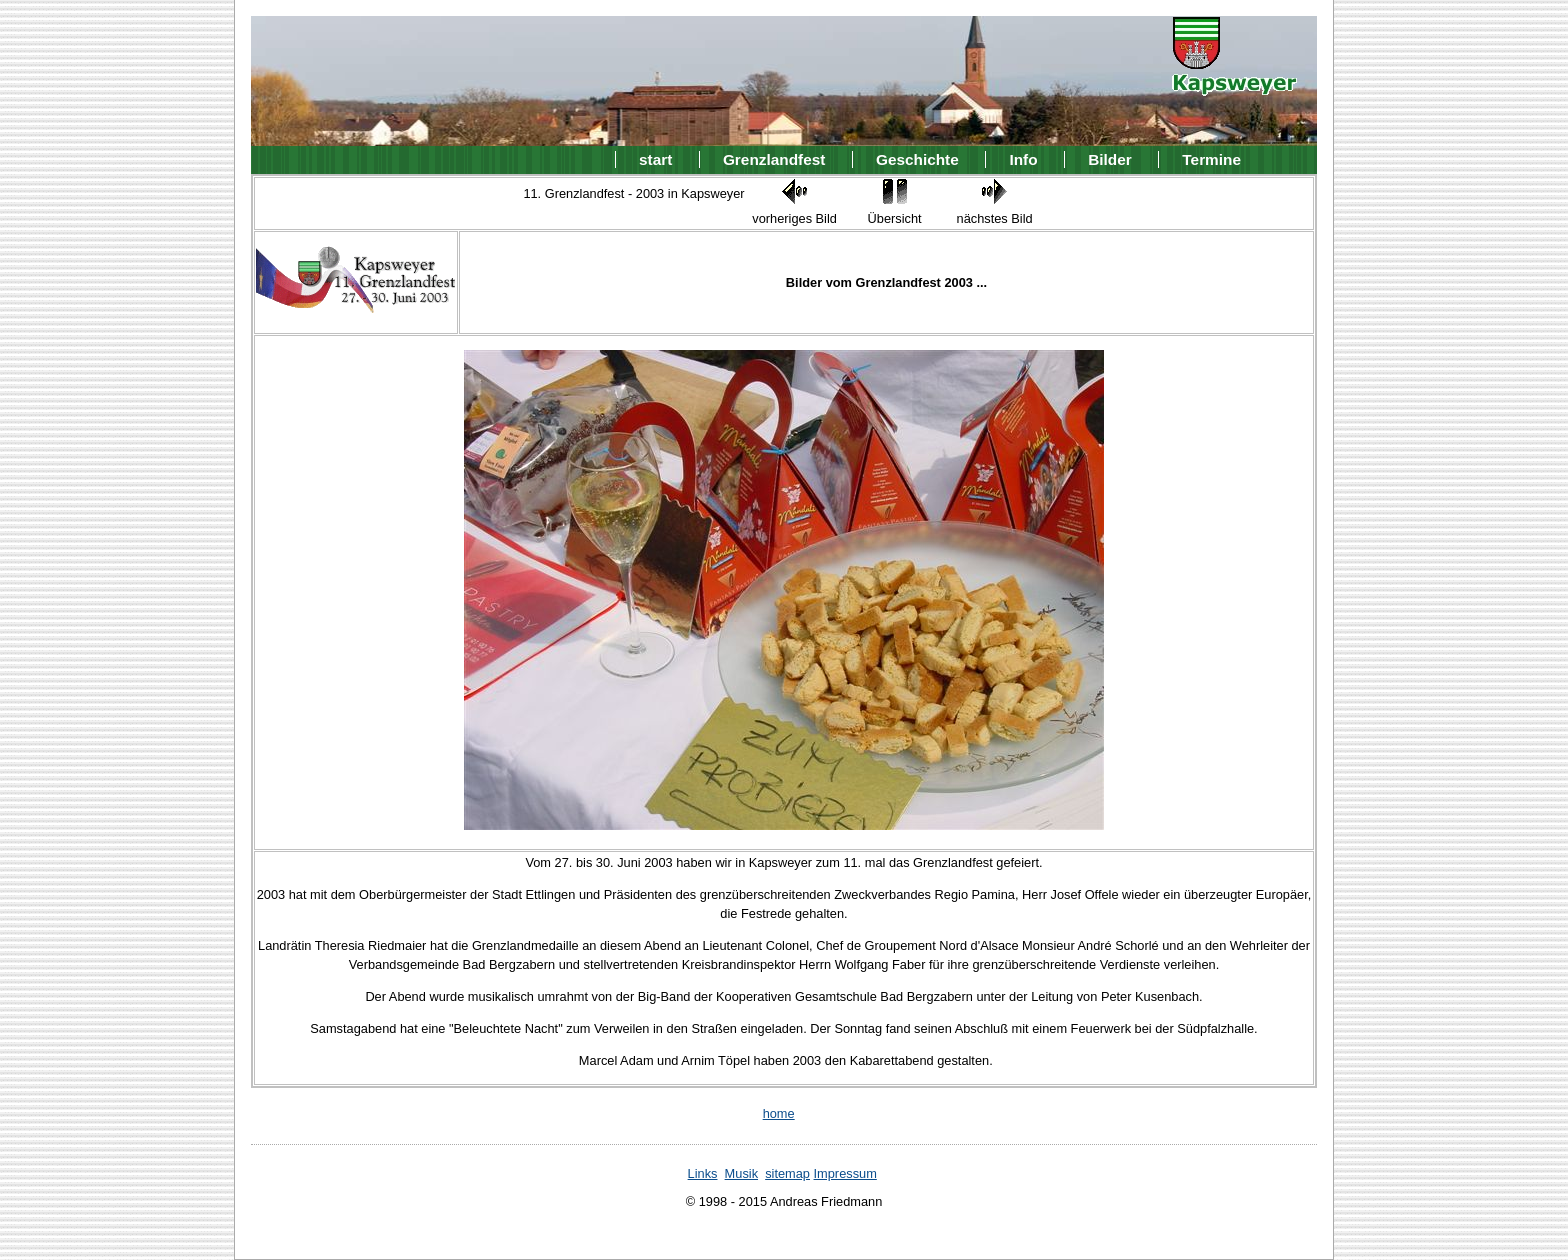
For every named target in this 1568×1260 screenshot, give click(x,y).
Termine (1211, 159)
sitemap (787, 1173)
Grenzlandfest (774, 159)
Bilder (1110, 159)
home (779, 1113)
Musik (741, 1173)
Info (1023, 159)
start (655, 159)
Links (703, 1173)
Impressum (845, 1173)
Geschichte (917, 159)
